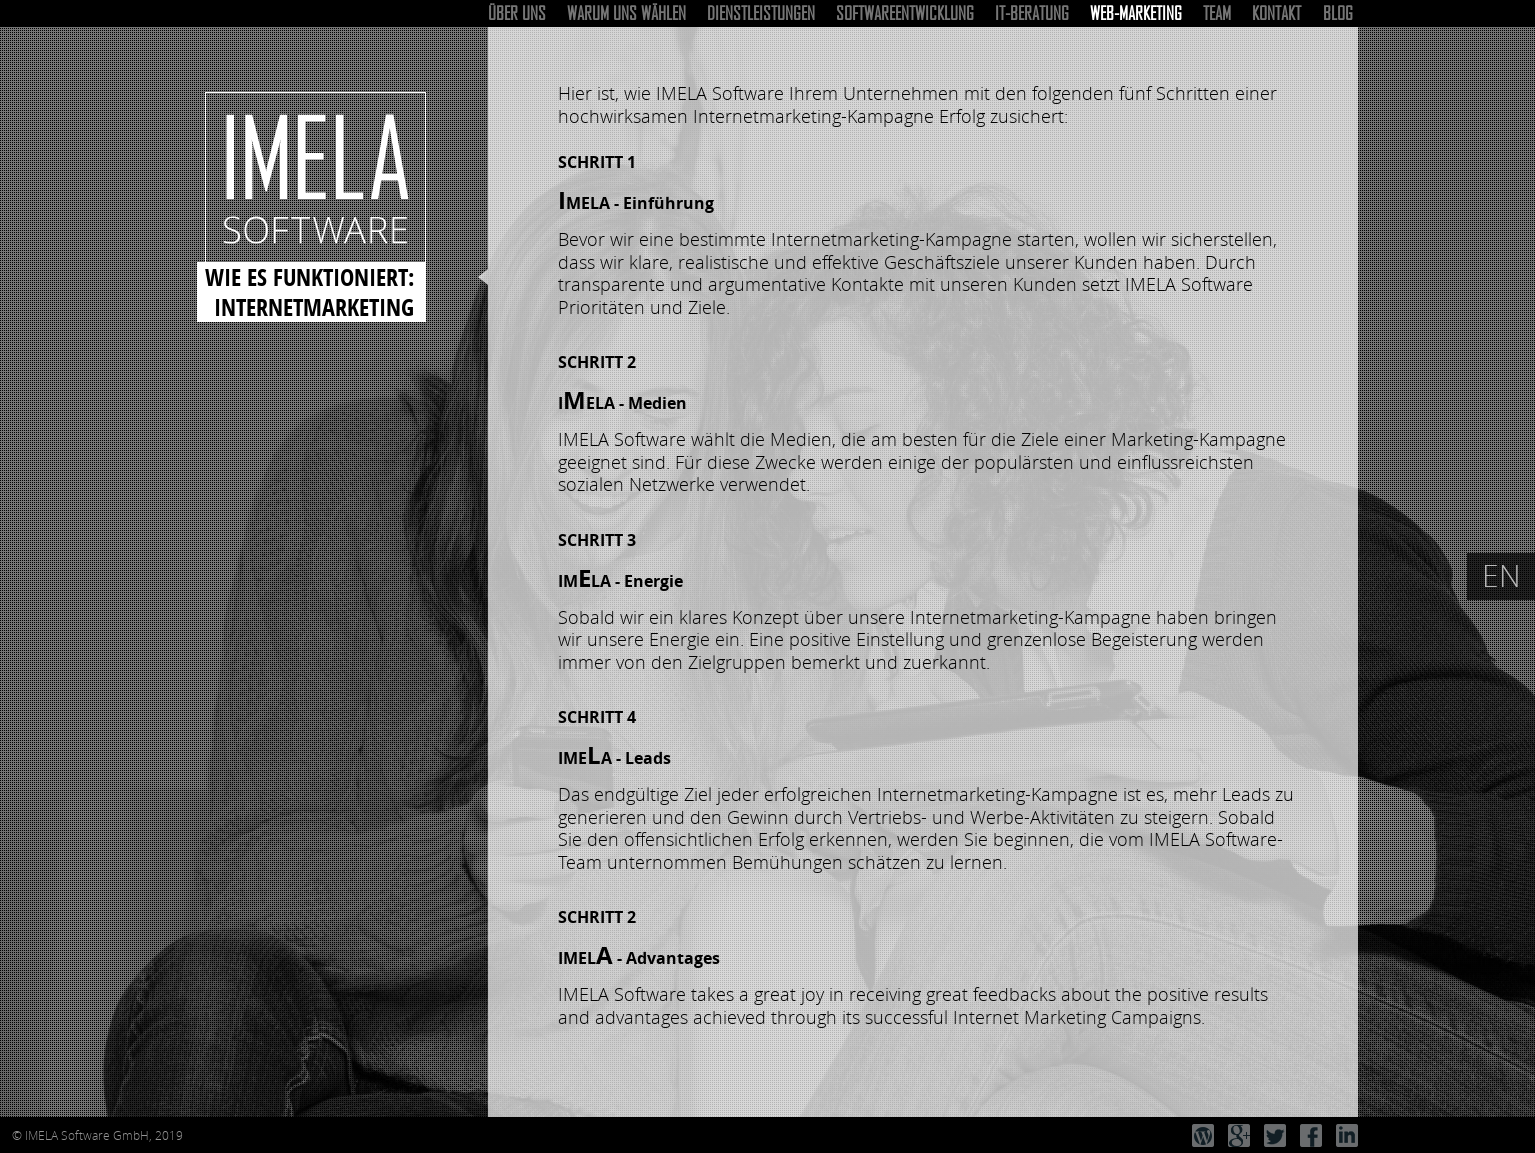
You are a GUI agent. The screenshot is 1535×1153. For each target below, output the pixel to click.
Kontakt (1276, 13)
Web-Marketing (1136, 13)
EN (1501, 576)
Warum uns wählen (626, 13)
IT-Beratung (1032, 13)
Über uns (517, 13)
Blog (1338, 13)
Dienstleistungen (761, 13)
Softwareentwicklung (905, 13)
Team (1217, 13)
